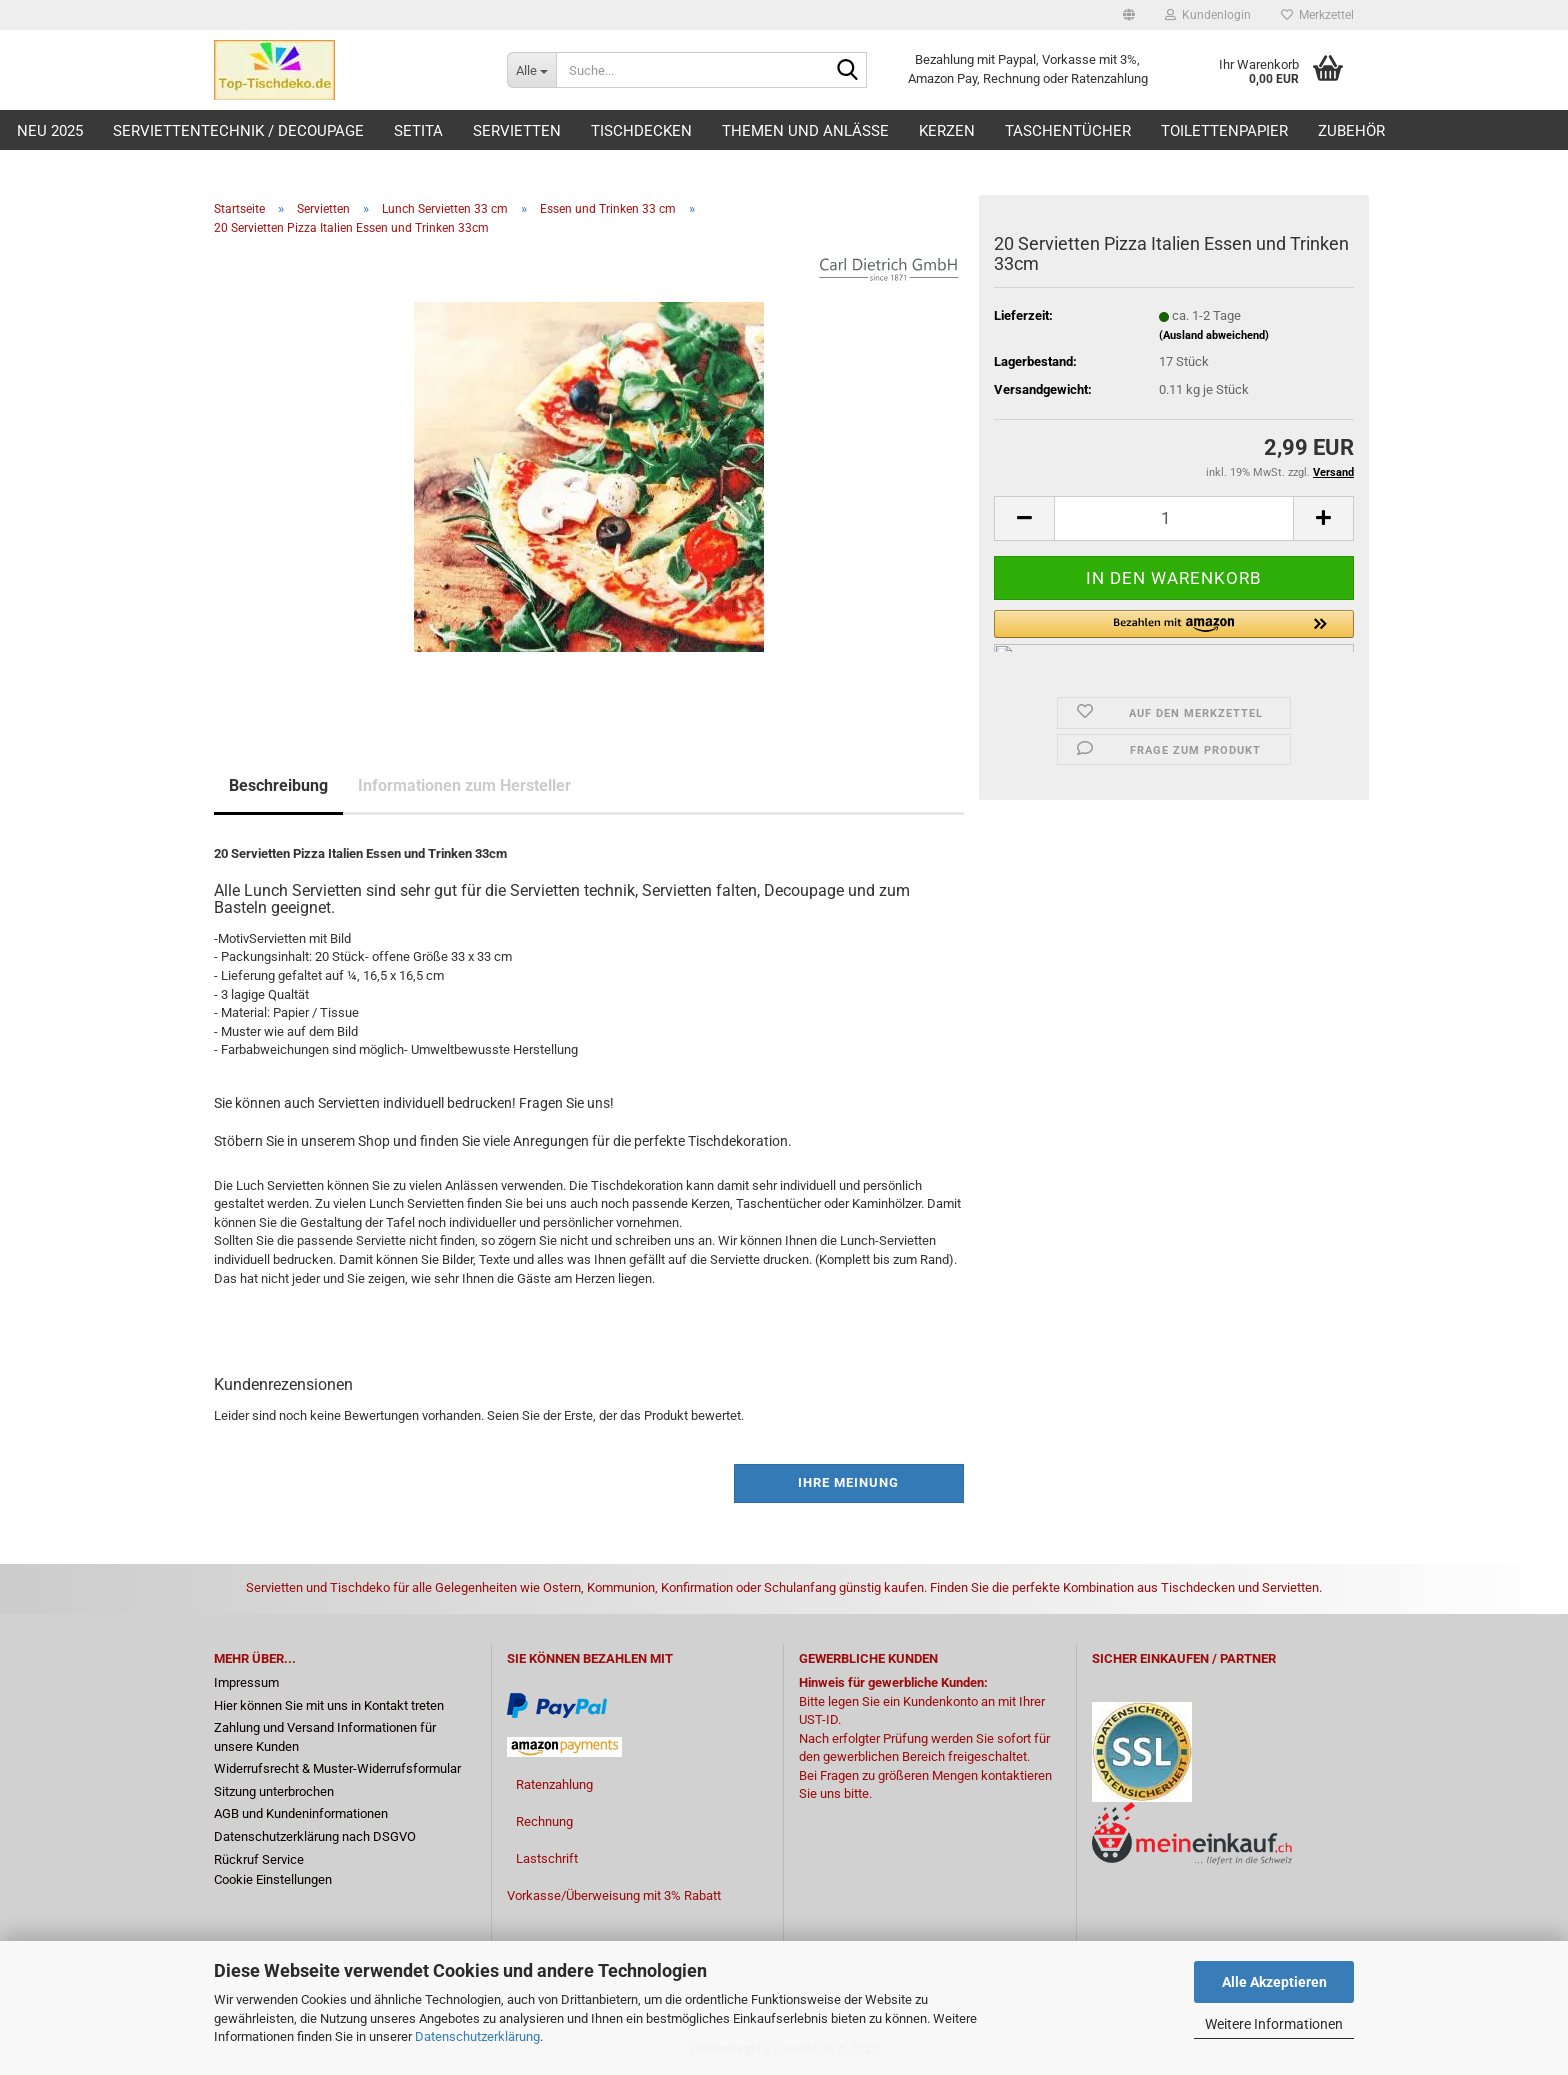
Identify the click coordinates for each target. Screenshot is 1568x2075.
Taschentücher (1068, 131)
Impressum (246, 1682)
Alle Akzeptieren (1274, 1982)
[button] (1129, 15)
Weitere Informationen (1274, 2024)
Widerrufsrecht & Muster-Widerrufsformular (337, 1768)
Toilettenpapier (1224, 131)
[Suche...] (531, 70)
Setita (418, 131)
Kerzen (947, 131)
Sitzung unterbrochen (274, 1791)
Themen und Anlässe (805, 131)
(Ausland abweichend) (1214, 335)
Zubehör (1351, 131)
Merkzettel (1317, 15)
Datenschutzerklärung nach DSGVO (315, 1836)
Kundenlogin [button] (1208, 15)
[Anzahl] (1174, 518)
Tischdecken (641, 131)
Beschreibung (278, 785)
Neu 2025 (50, 131)
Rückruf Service (259, 1859)
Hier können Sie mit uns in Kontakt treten (329, 1705)
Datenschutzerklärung (477, 2036)
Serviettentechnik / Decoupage (238, 131)
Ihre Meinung (848, 1482)
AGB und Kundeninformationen (301, 1813)
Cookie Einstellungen (273, 1879)
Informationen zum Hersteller (464, 785)
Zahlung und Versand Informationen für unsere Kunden (325, 1737)
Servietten (517, 131)
